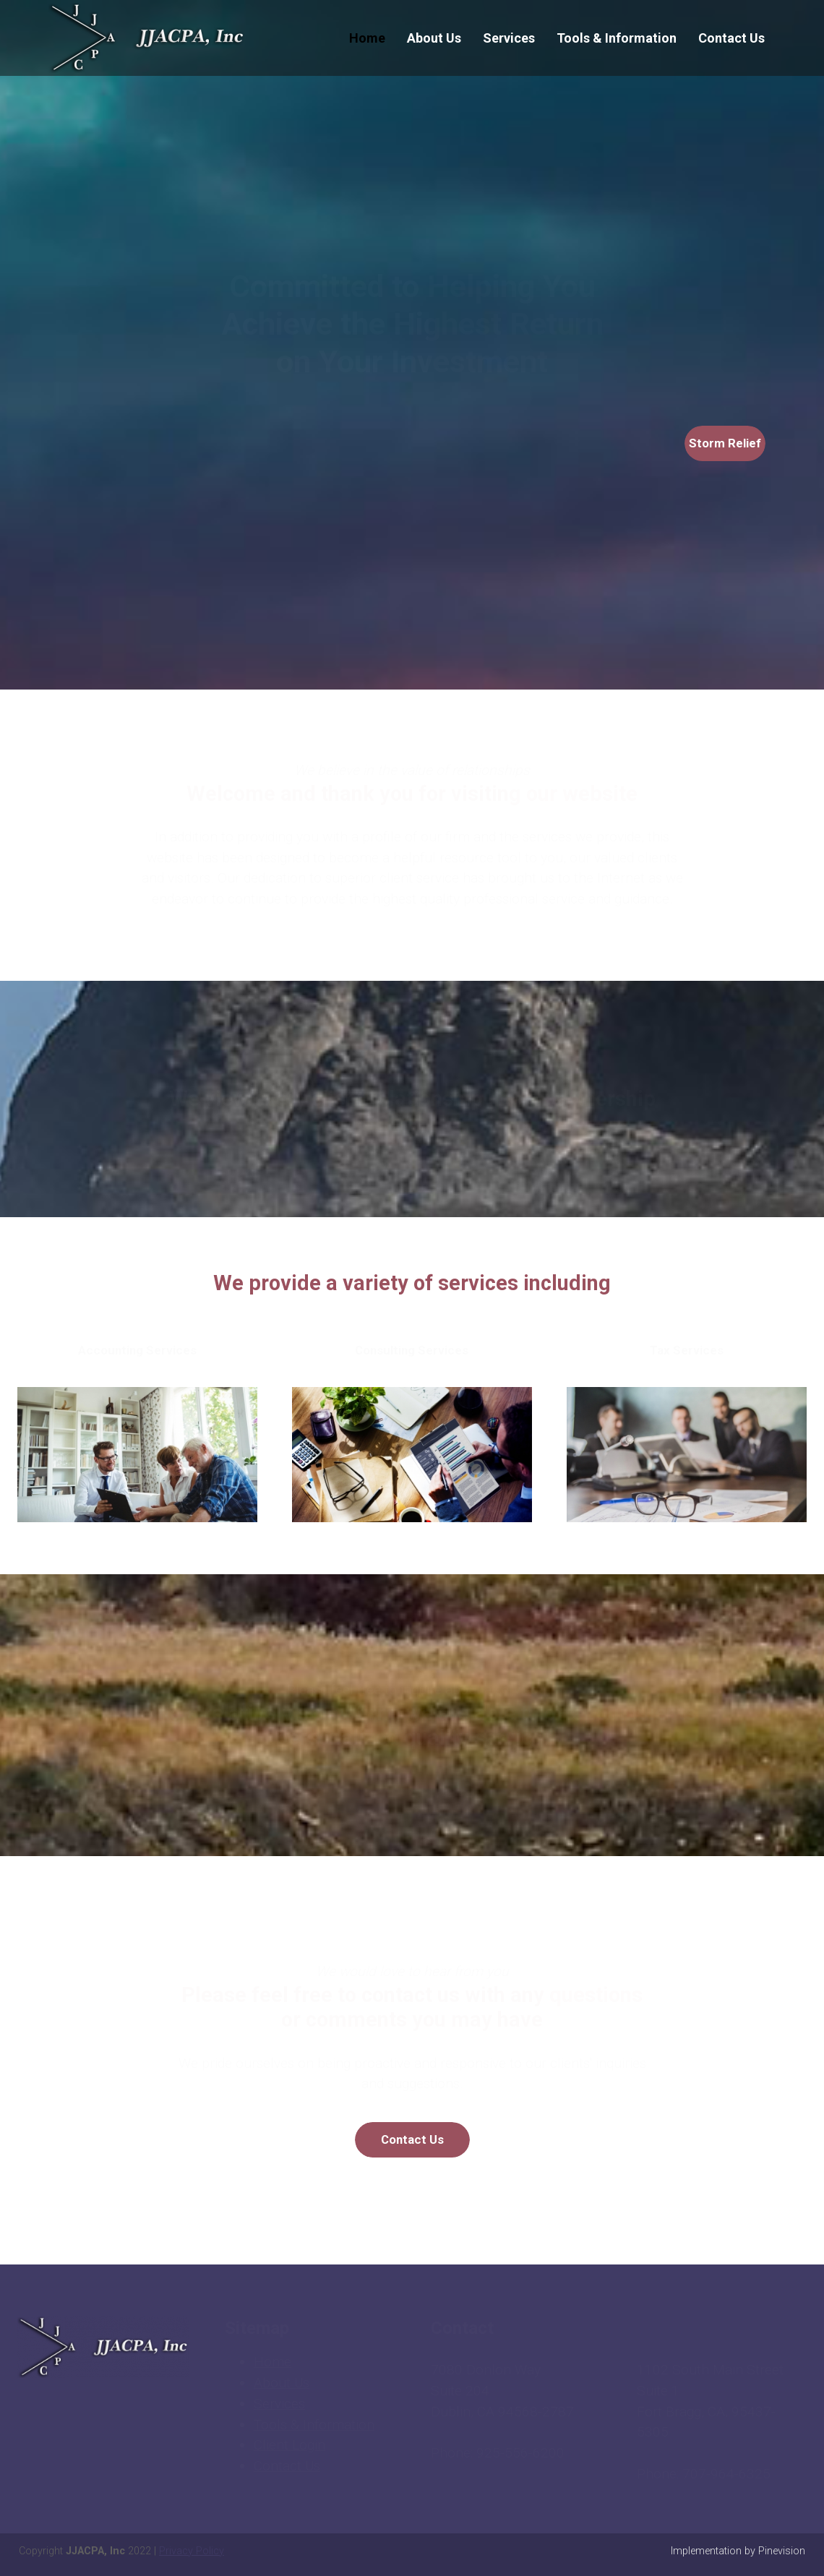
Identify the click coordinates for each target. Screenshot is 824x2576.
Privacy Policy (191, 2551)
